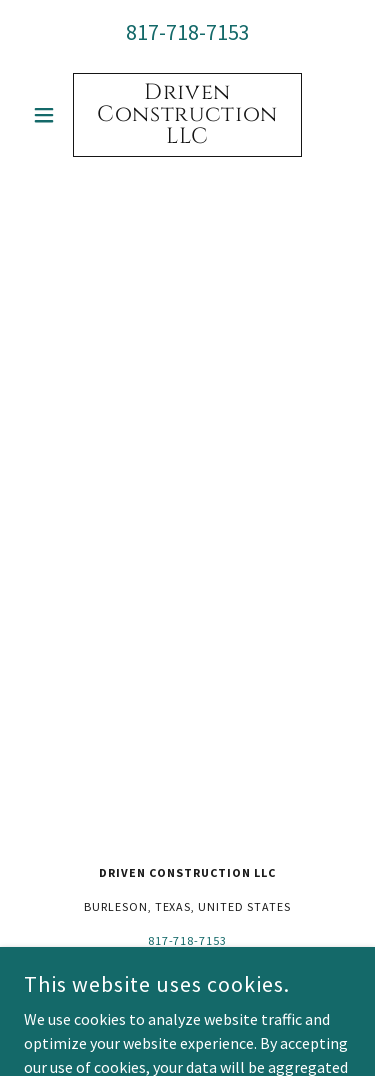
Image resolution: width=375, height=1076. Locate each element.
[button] (48, 115)
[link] (187, 115)
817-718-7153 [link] (188, 32)
